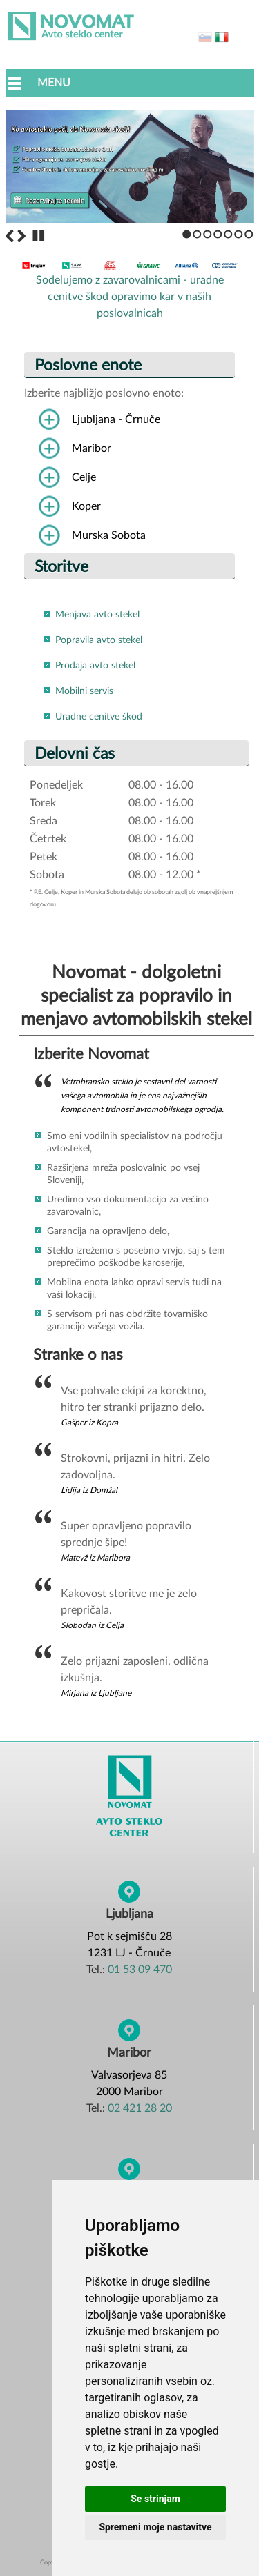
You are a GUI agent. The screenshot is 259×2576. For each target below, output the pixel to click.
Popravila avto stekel (98, 640)
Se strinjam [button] (155, 2498)
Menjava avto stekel (97, 615)
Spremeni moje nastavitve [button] (155, 2527)
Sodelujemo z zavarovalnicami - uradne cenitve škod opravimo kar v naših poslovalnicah (129, 291)
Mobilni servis (84, 691)
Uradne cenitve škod (98, 717)
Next (21, 236)
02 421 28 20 (140, 2108)
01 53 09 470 (140, 1969)
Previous (10, 236)
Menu (53, 82)
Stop (38, 236)
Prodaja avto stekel (95, 666)
